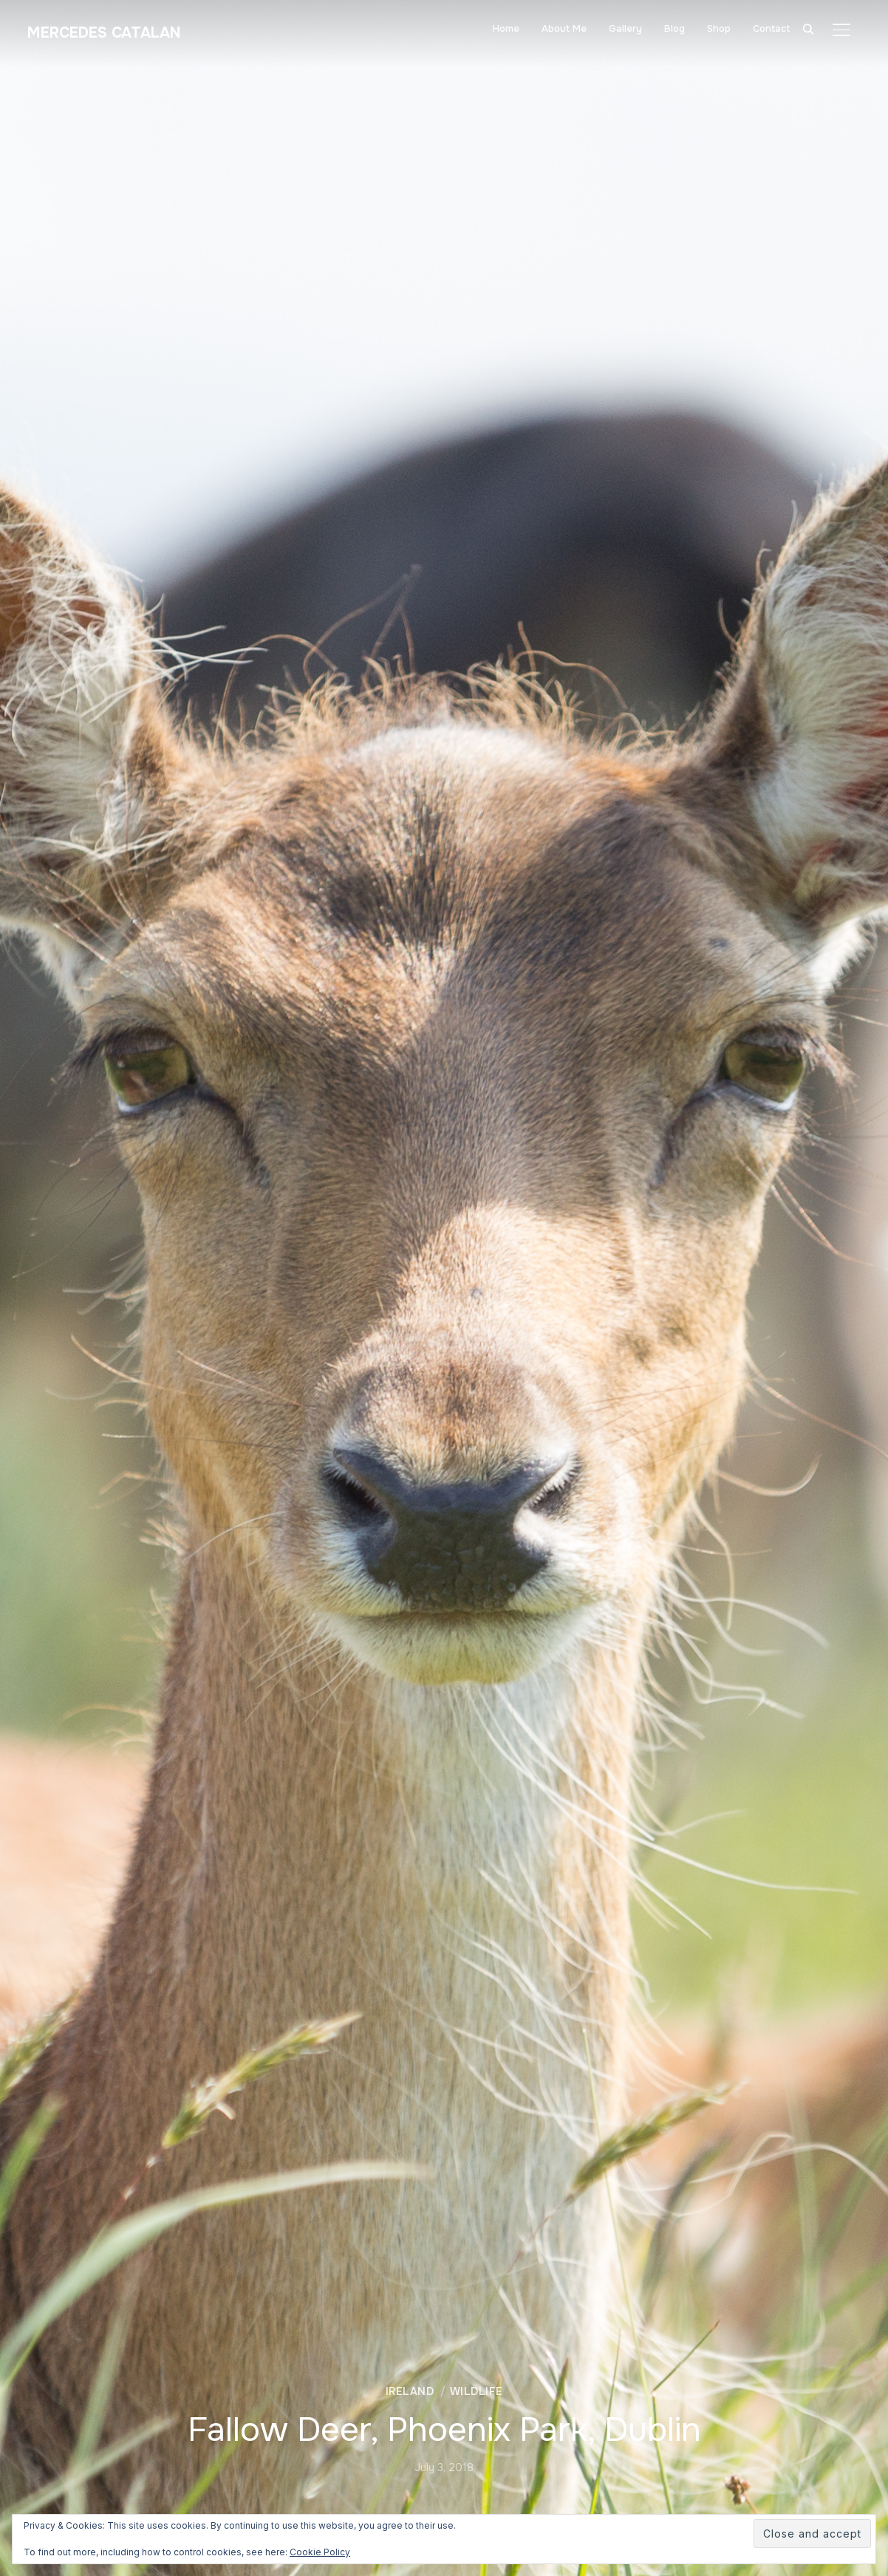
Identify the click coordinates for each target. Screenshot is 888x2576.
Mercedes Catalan (109, 33)
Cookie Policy (320, 2552)
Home (506, 28)
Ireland (410, 2391)
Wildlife (476, 2391)
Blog (674, 28)
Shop (719, 28)
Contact (771, 28)
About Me (564, 28)
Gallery (625, 28)
